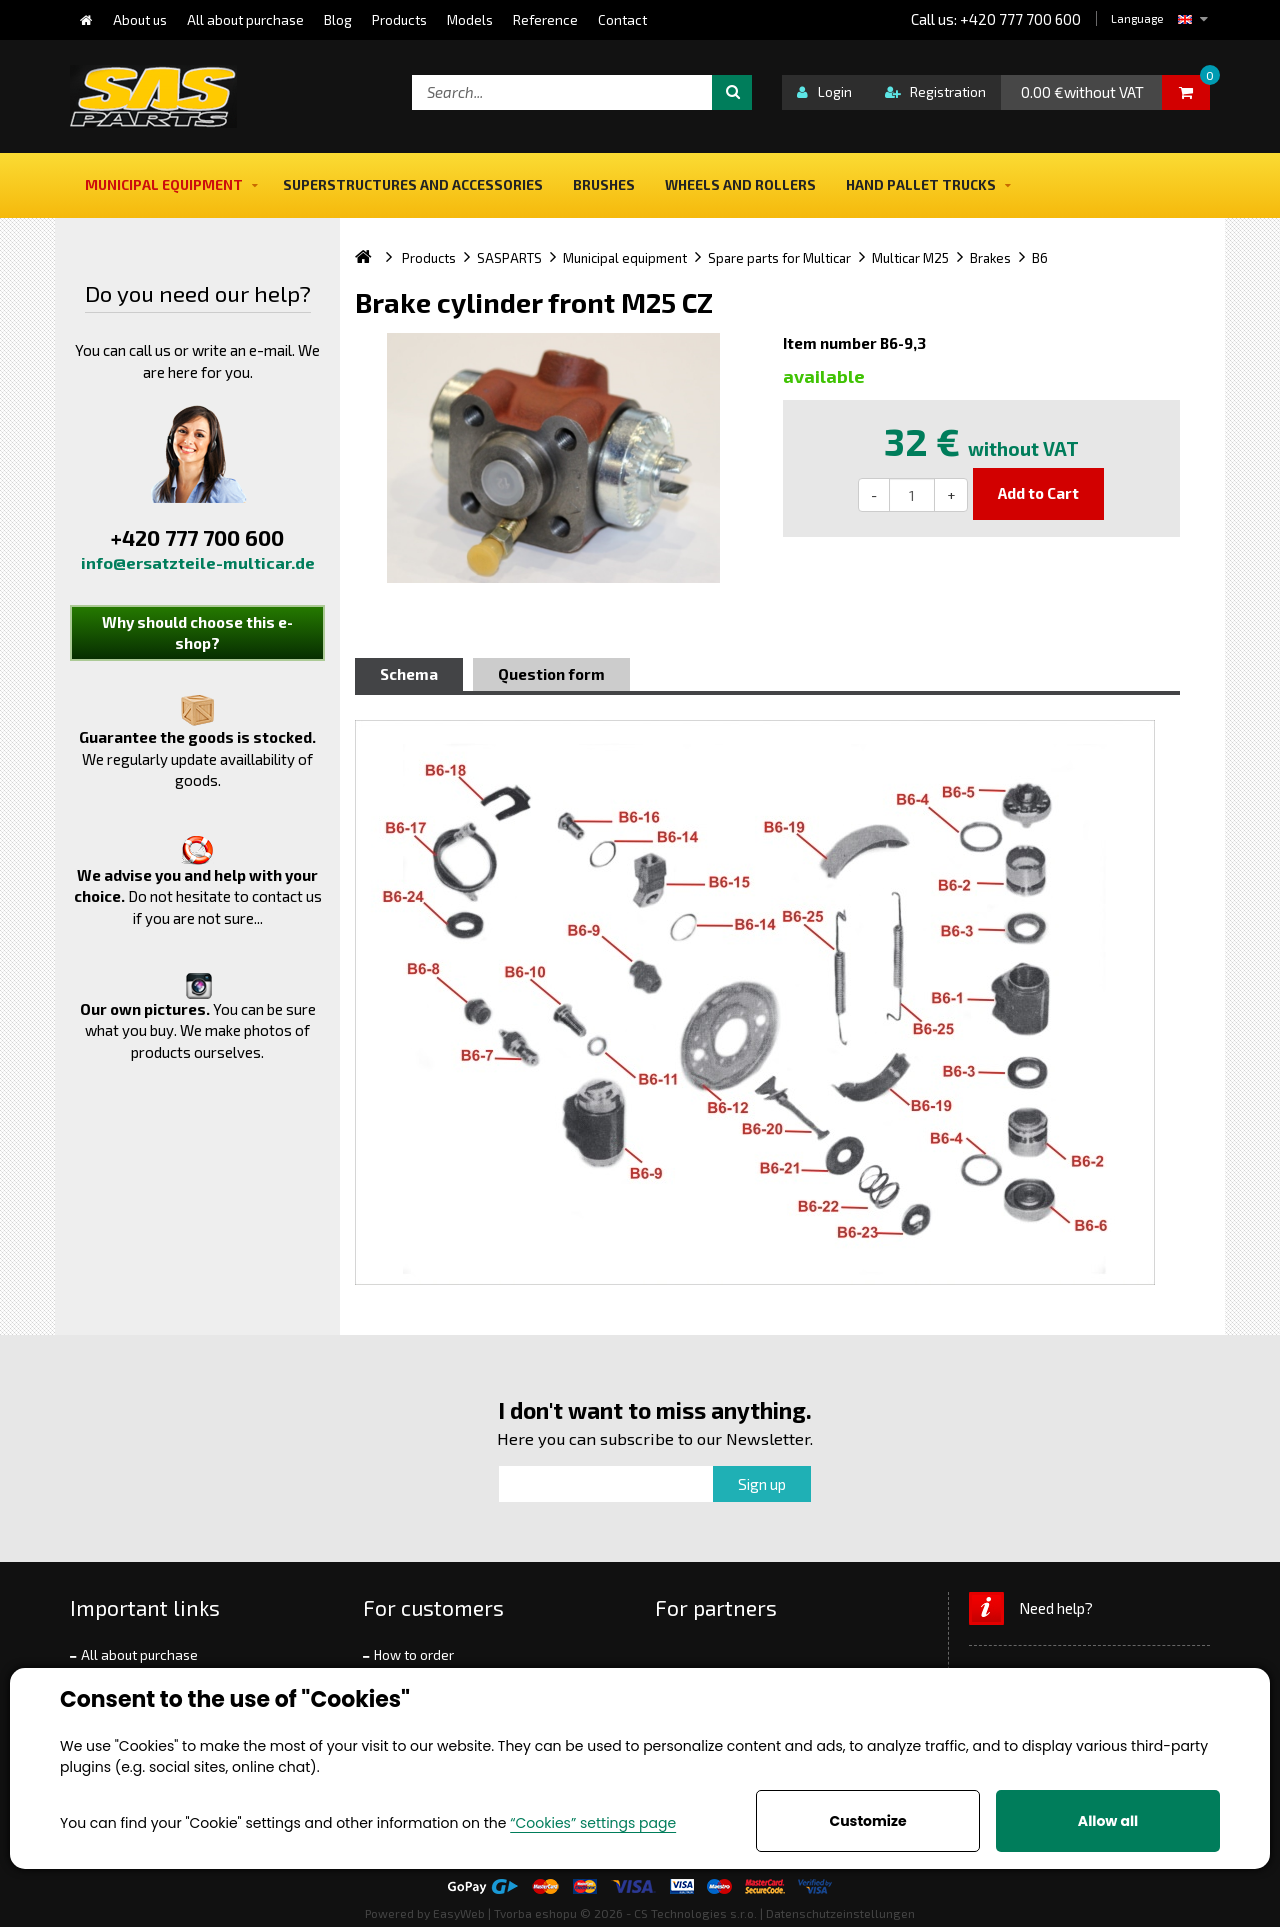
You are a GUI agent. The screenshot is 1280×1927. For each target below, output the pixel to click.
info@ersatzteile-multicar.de (198, 562)
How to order (414, 1655)
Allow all (1108, 1821)
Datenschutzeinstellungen (840, 1913)
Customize (867, 1821)
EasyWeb (459, 1913)
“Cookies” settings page (593, 1823)
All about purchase (139, 1655)
